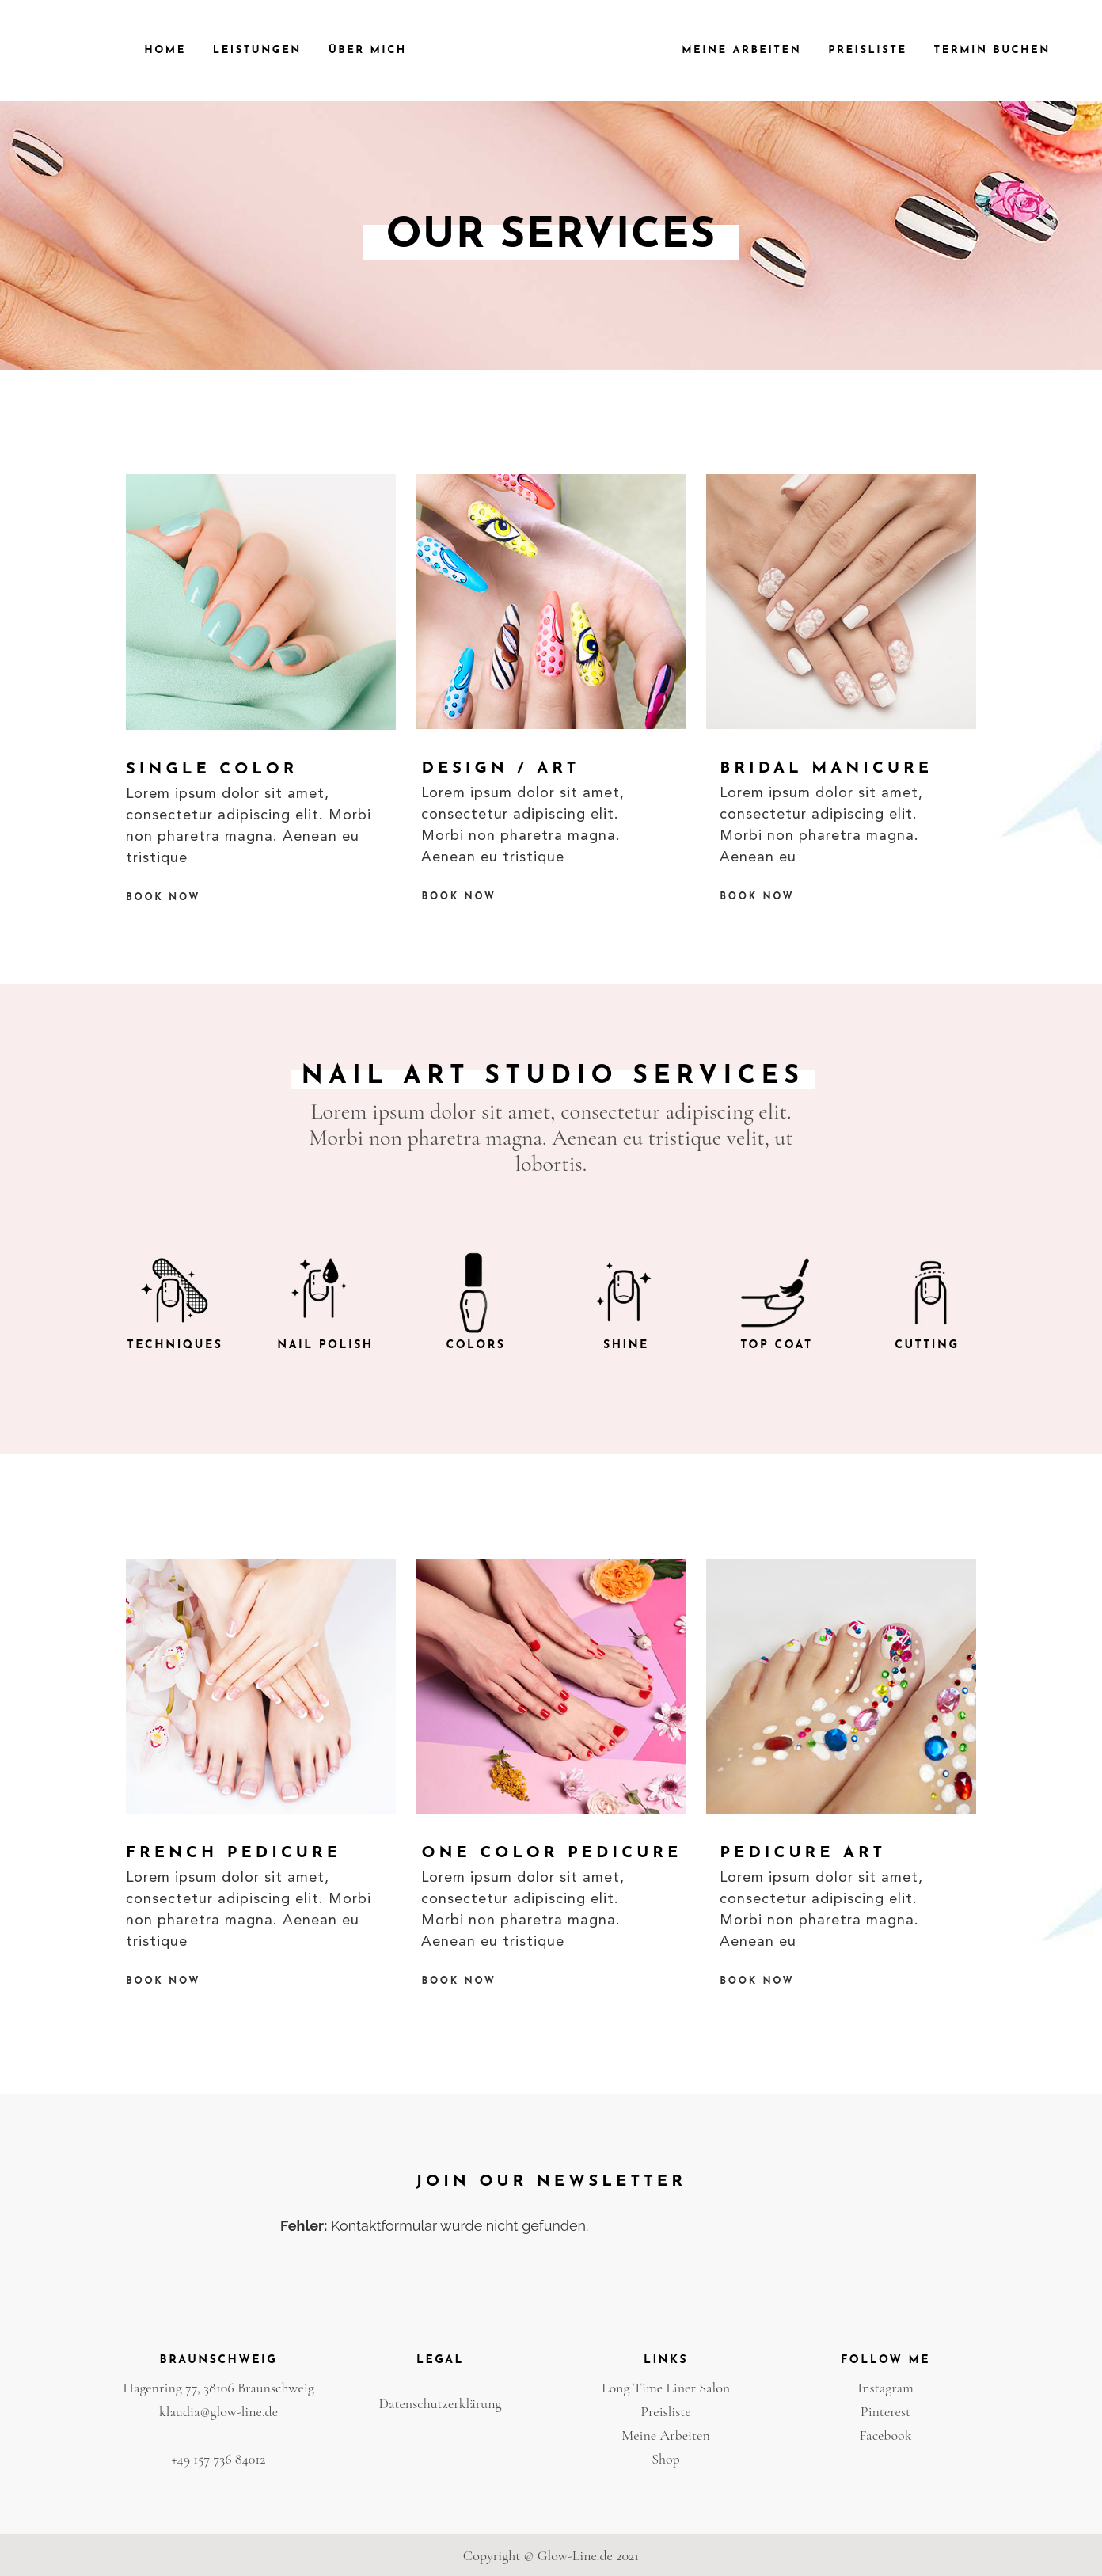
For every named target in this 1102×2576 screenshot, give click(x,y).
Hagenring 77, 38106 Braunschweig (218, 2387)
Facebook (885, 2435)
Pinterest (885, 2411)
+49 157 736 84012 (218, 2459)
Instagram (885, 2387)
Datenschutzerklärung (439, 2403)
